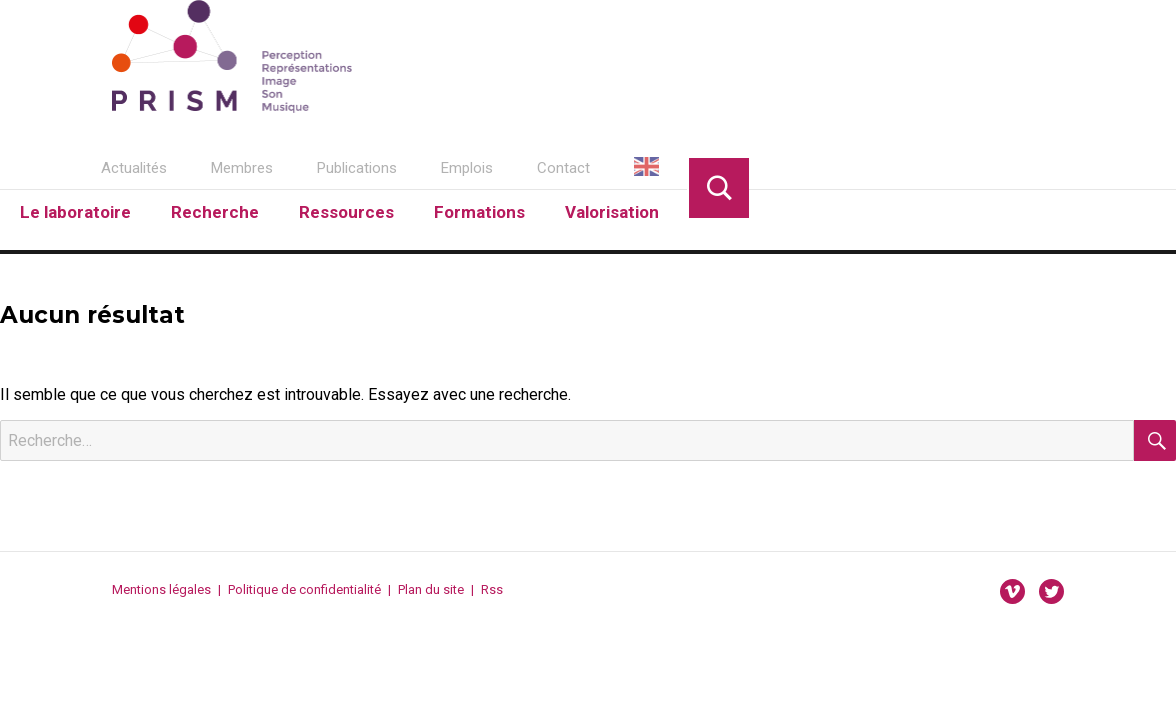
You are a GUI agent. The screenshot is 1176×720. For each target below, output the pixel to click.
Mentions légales (161, 589)
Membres (242, 168)
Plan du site (431, 589)
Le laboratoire (75, 212)
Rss (492, 589)
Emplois (467, 168)
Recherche (215, 212)
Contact (563, 168)
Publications (357, 168)
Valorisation (612, 212)
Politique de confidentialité (304, 589)
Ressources (346, 212)
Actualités (134, 168)
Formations (479, 212)
